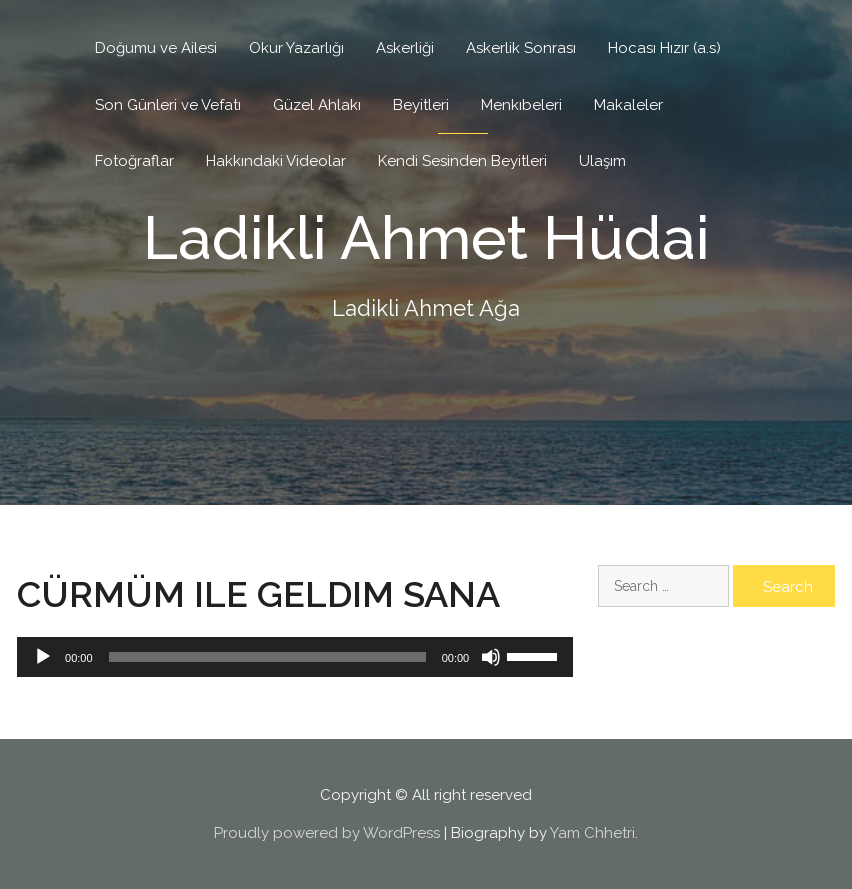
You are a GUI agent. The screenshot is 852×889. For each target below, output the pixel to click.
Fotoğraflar (134, 161)
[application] (295, 657)
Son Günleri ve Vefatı (168, 105)
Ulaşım (602, 161)
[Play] (43, 657)
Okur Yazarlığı (296, 48)
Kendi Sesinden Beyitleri (462, 161)
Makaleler (628, 105)
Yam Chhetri (592, 833)
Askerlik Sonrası (521, 48)
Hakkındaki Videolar (276, 161)
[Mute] (491, 657)
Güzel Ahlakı (317, 105)
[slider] (267, 657)
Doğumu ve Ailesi (156, 48)
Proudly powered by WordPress (327, 833)
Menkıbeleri (521, 105)
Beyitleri (421, 105)
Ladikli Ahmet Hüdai (426, 238)
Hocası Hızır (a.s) (664, 48)
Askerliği (405, 48)
